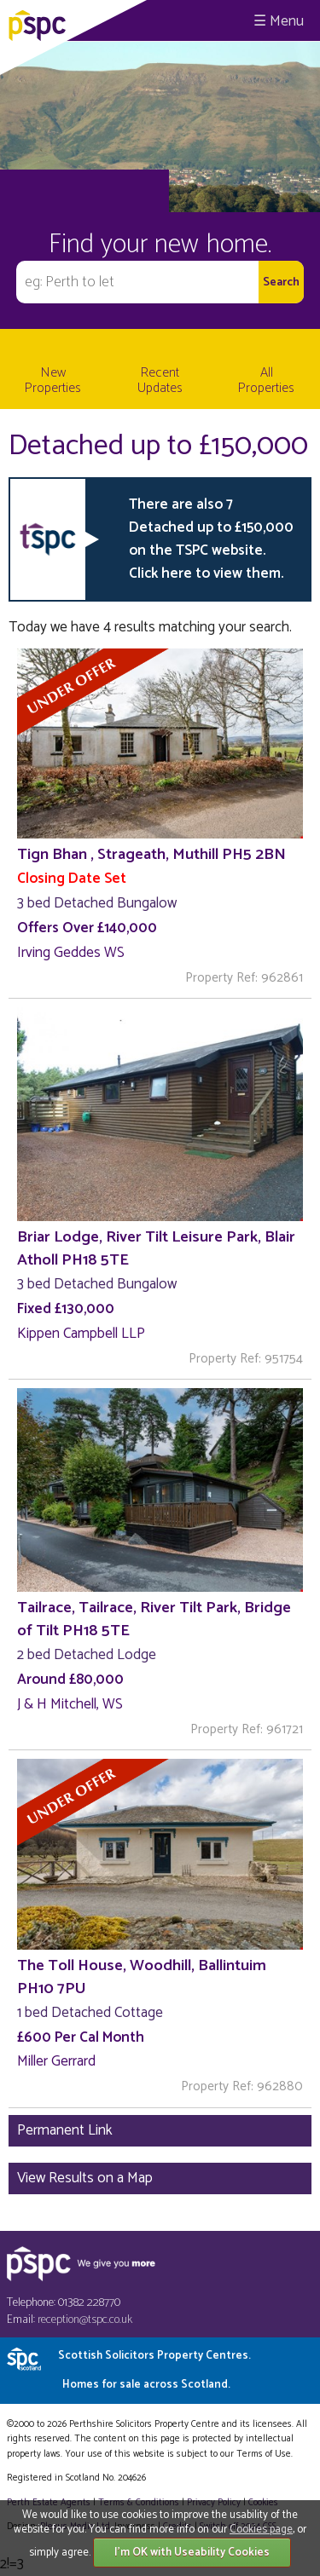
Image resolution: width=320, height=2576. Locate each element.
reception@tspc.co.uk (85, 2320)
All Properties (266, 380)
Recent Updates (160, 380)
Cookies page (261, 2530)
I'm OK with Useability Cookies (192, 2553)
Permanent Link (65, 2130)
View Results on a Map (85, 2178)
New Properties (53, 380)
